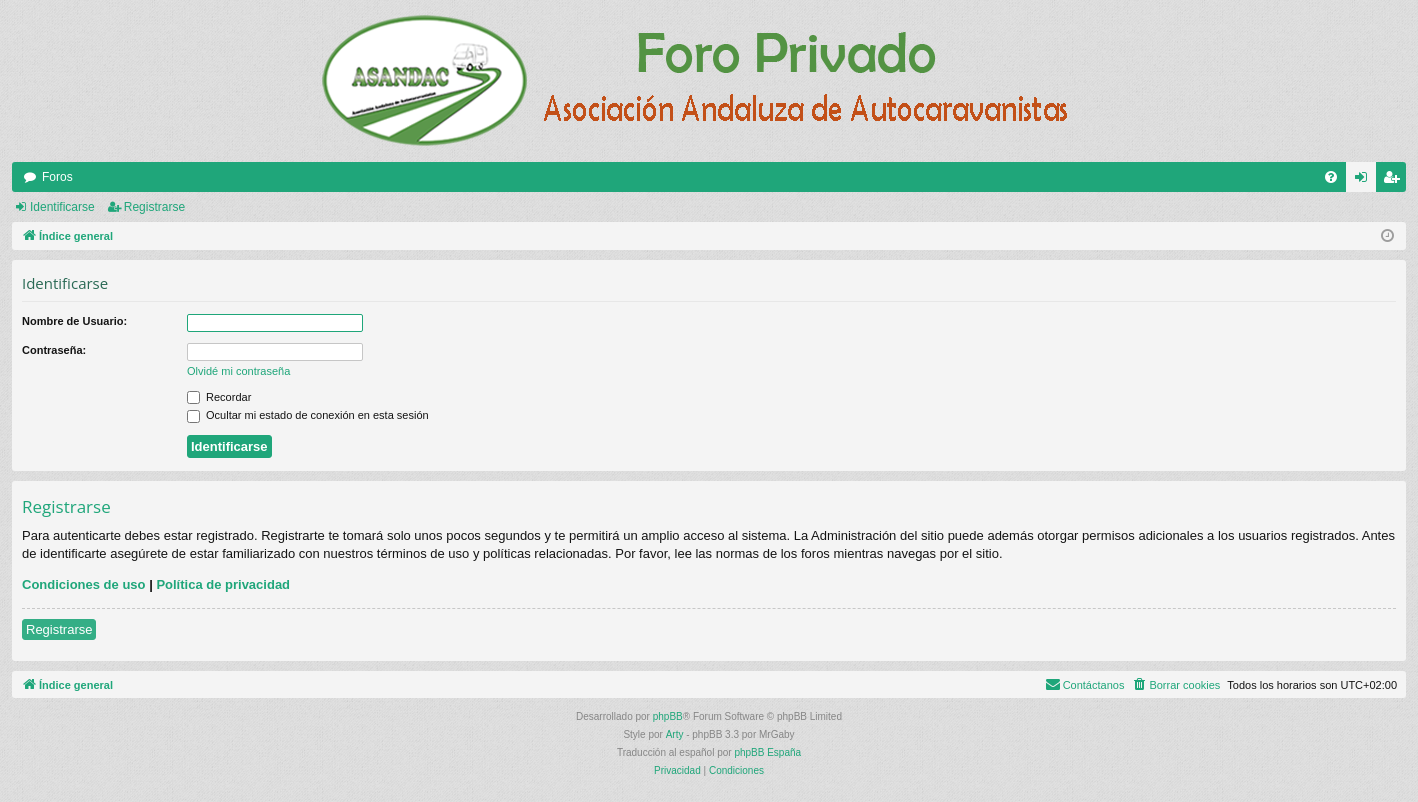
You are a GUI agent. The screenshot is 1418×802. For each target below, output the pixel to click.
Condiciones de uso (84, 584)
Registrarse (154, 207)
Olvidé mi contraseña (238, 371)
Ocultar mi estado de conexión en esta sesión (308, 415)
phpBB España (767, 752)
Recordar (219, 397)
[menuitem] (1331, 177)
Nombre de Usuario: (74, 321)
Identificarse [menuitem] (1365, 181)
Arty (675, 734)
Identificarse (62, 207)
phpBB (668, 716)
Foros (57, 177)
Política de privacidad (223, 584)
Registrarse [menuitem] (1395, 181)
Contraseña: (54, 350)
